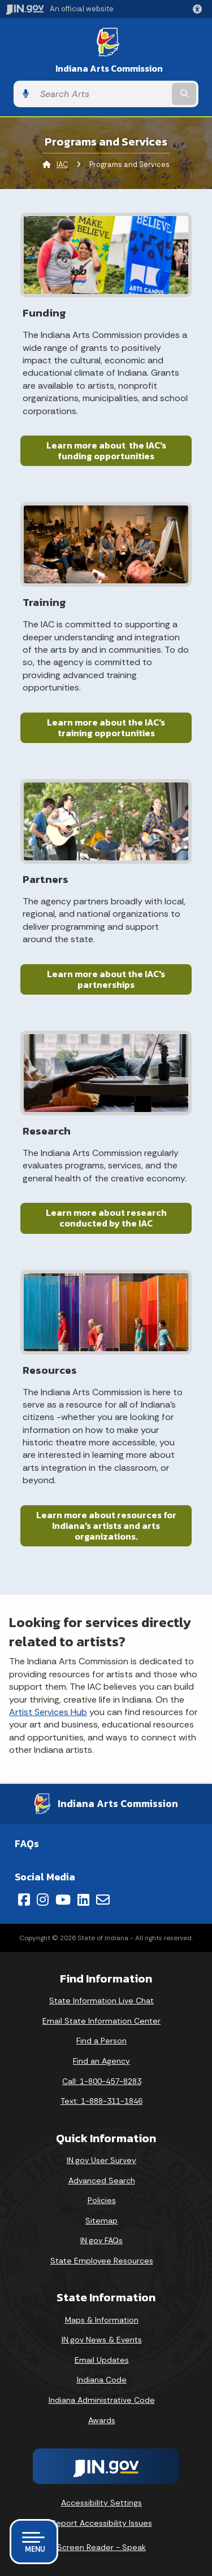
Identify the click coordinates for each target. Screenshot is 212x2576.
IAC (62, 164)
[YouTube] (63, 1899)
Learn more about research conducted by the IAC (106, 1218)
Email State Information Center (101, 2021)
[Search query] (102, 94)
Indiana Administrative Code (102, 2400)
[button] (199, 9)
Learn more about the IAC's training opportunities (106, 727)
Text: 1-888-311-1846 (101, 2101)
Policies (102, 2200)
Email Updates (102, 2360)
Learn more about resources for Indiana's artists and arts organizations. (106, 1525)
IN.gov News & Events (102, 2340)
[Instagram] (43, 1899)
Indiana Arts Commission (109, 68)
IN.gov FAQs (101, 2240)
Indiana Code (102, 2380)
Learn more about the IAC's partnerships (106, 979)
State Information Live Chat (101, 2000)
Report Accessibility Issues (101, 2523)
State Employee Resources (101, 2261)
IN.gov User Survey (101, 2160)
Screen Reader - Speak (101, 2547)
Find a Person (101, 2041)
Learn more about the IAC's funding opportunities (106, 450)
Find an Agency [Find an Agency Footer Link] (101, 2061)
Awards (101, 2420)
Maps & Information (102, 2320)
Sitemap (101, 2220)
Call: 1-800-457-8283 (101, 2081)
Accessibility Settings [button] (101, 2503)
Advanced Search (101, 2180)
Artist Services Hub (48, 1712)
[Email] (103, 1899)
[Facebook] (24, 1899)
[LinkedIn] (83, 1899)
